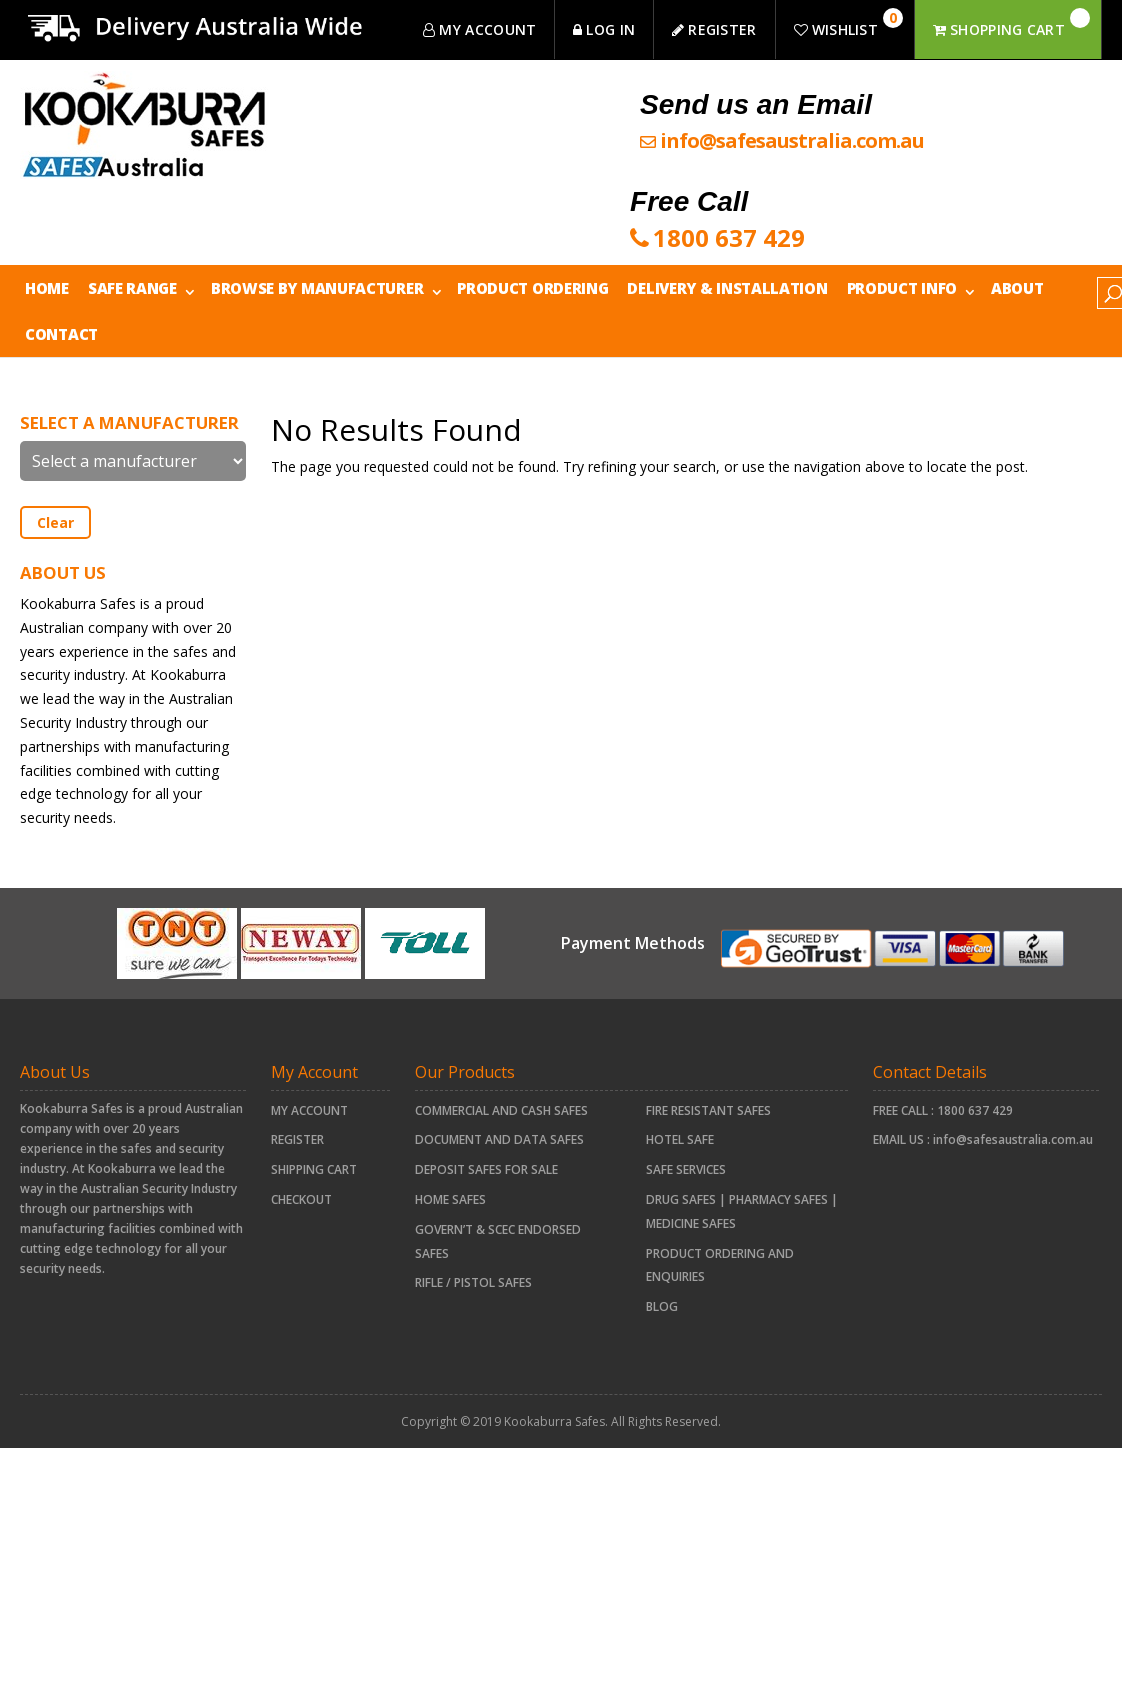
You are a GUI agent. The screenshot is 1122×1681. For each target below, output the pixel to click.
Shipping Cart (314, 1169)
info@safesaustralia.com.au (1013, 1139)
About (1017, 288)
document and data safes (499, 1139)
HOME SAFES (450, 1199)
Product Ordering (532, 288)
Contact (61, 334)
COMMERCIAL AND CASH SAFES (501, 1110)
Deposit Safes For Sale (486, 1169)
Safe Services (686, 1169)
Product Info (902, 288)
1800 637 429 (975, 1110)
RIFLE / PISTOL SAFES (473, 1282)
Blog (662, 1306)
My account (309, 1110)
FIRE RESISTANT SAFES (708, 1110)
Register (297, 1139)
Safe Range (132, 288)
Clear (55, 522)
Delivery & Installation (727, 288)
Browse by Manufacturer (317, 288)
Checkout (301, 1199)
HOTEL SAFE (680, 1139)
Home (47, 288)
